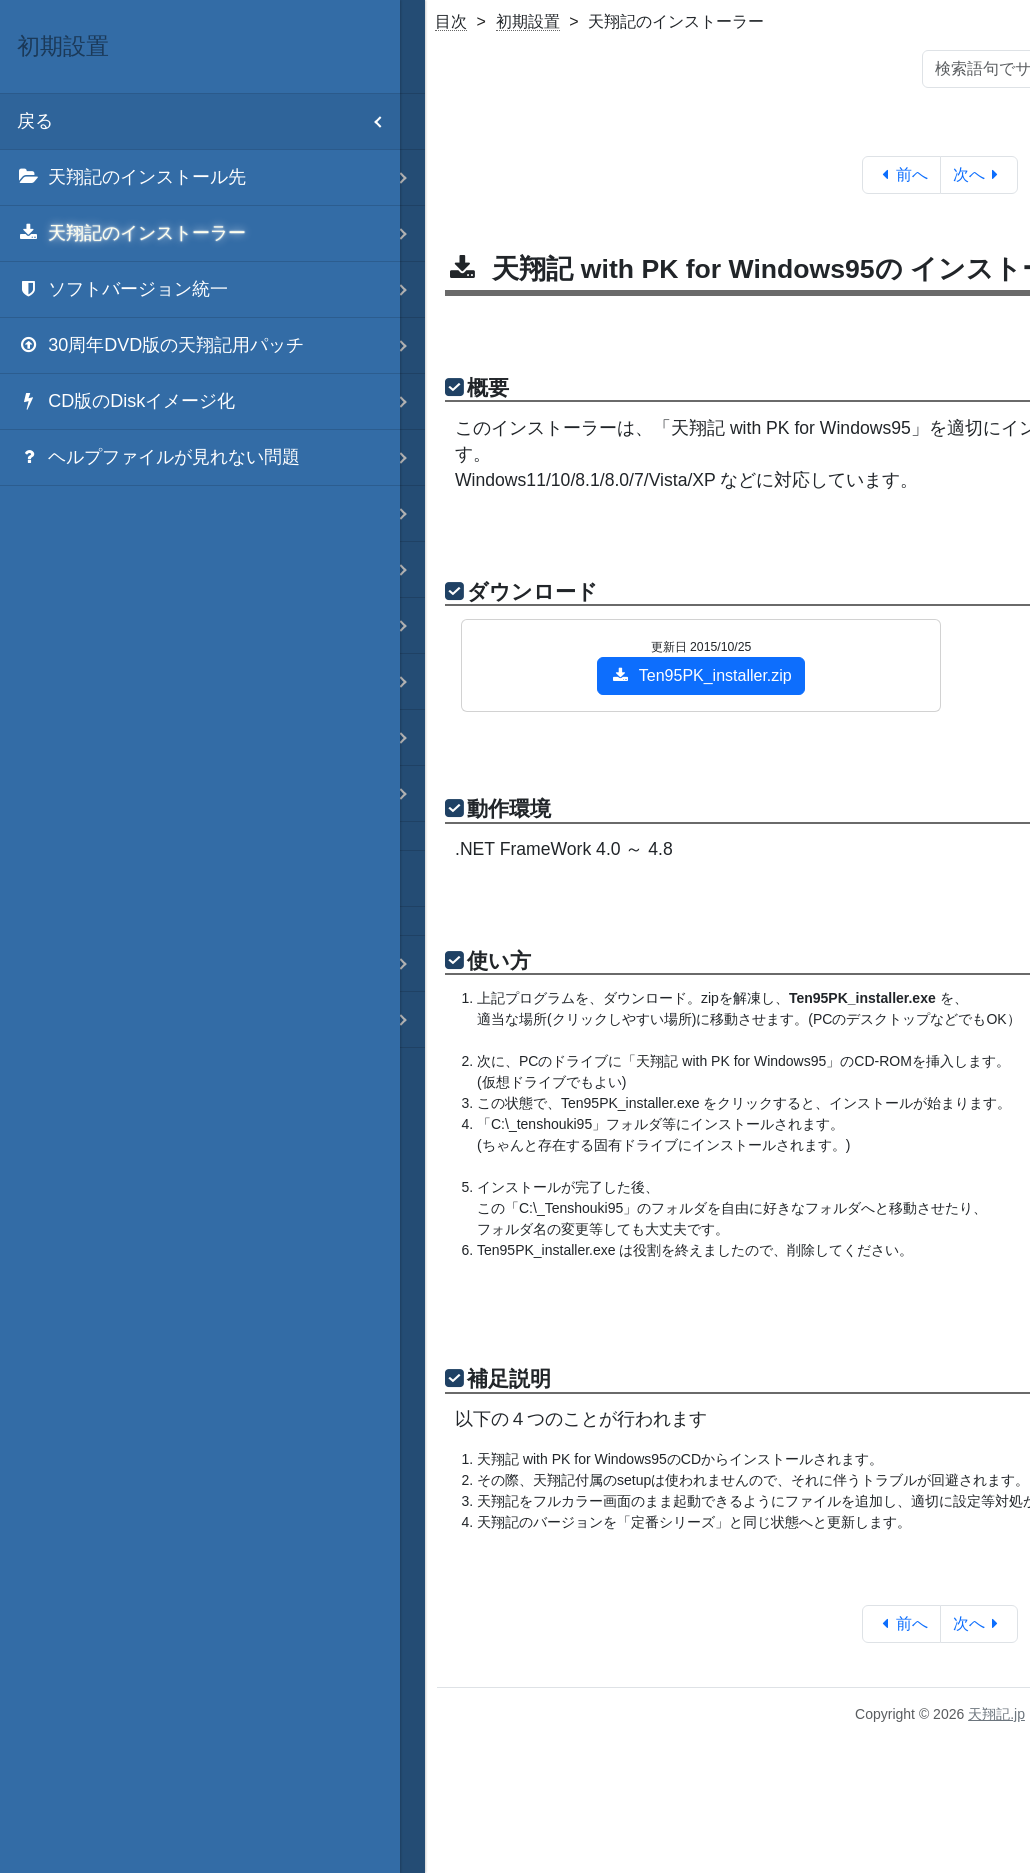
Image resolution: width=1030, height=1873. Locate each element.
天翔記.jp (996, 1714)
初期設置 (528, 21)
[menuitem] (200, 178)
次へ (979, 174)
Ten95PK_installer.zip (701, 675)
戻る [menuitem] (208, 121)
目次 (451, 21)
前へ (901, 174)
